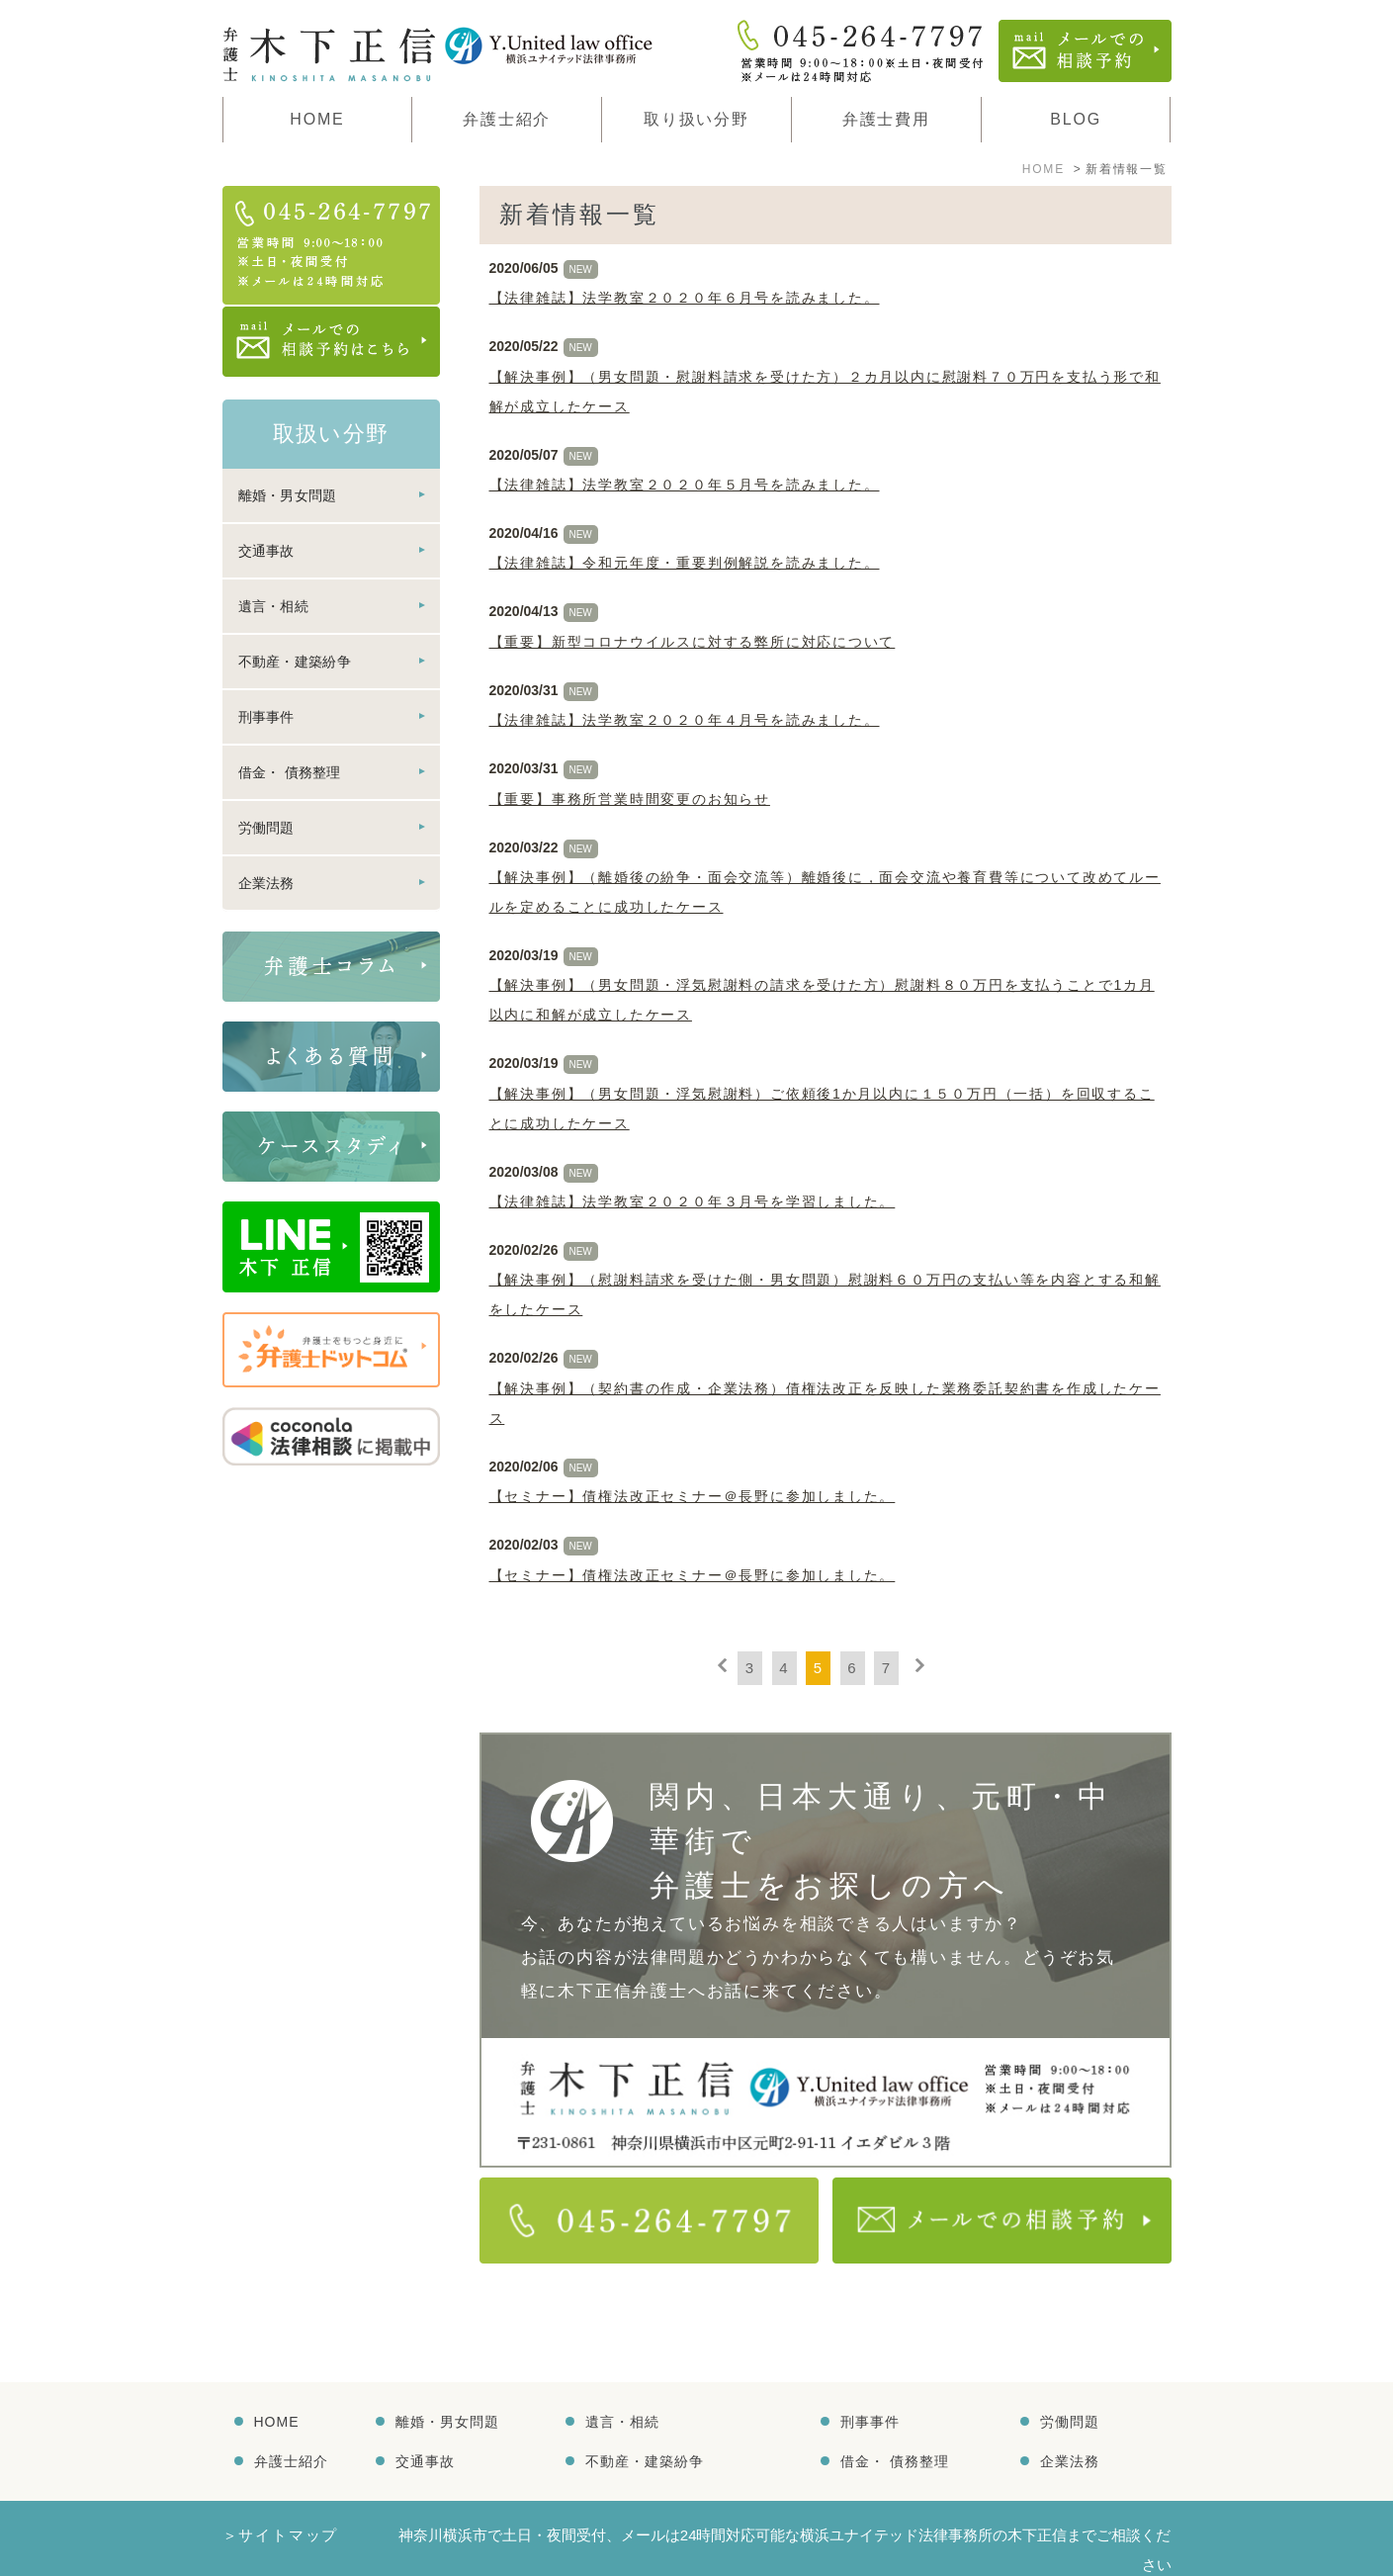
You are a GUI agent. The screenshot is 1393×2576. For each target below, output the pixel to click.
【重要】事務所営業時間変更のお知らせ (629, 799)
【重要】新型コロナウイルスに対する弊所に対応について (692, 642)
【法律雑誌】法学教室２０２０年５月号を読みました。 (684, 484)
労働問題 (266, 828)
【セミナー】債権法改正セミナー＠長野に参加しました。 (692, 1496)
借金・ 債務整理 (289, 772)
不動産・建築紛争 (294, 661)
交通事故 (266, 551)
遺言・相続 (273, 606)
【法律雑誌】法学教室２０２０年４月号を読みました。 (684, 720)
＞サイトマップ (280, 2490)
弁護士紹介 (291, 2417)
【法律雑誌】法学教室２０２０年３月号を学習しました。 (692, 1201)
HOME (317, 119)
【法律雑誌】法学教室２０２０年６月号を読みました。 (684, 298)
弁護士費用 (886, 119)
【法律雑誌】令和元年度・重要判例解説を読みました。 (684, 563)
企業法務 (266, 883)
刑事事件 (266, 717)
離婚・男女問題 (287, 495)
